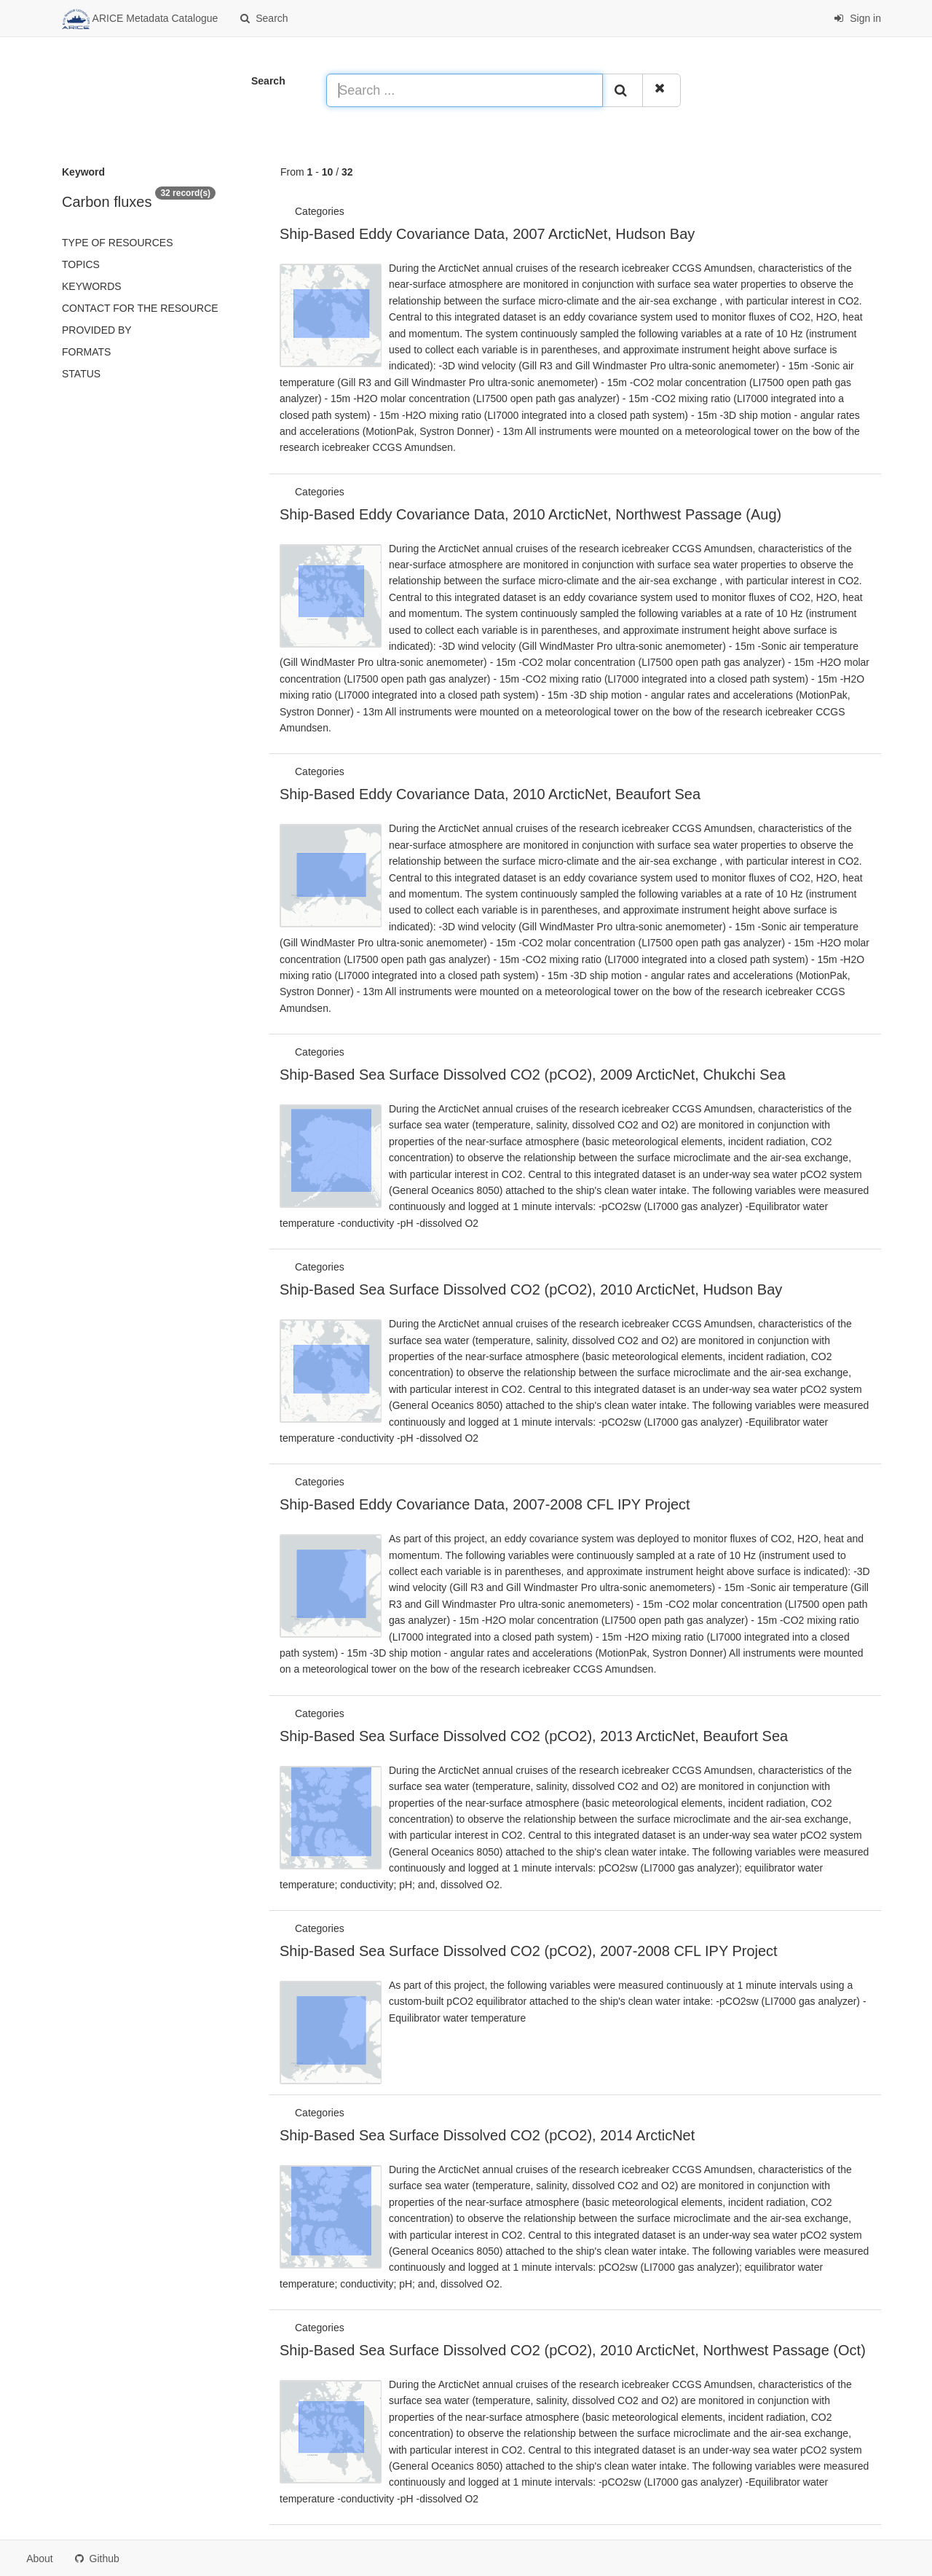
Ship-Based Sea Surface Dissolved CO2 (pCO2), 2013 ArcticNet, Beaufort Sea (534, 1736)
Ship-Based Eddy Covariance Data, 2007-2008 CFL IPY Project (485, 1504)
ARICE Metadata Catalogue (140, 19)
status (81, 374)
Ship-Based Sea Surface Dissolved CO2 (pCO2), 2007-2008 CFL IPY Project (529, 1951)
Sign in (857, 18)
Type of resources (117, 242)
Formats (86, 352)
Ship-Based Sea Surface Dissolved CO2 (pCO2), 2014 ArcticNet (487, 2135)
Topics (81, 264)
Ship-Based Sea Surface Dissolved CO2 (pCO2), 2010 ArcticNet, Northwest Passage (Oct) (573, 2350)
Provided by (97, 330)
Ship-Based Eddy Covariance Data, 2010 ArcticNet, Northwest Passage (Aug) (530, 514)
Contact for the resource (140, 308)
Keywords (92, 286)
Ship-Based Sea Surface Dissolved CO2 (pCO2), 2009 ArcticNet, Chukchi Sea (533, 1075)
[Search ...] (464, 90)
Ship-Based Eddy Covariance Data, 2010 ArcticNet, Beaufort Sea (490, 794)
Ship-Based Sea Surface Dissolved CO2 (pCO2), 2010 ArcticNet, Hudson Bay (531, 1289)
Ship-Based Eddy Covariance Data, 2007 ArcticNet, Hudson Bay (487, 234)
